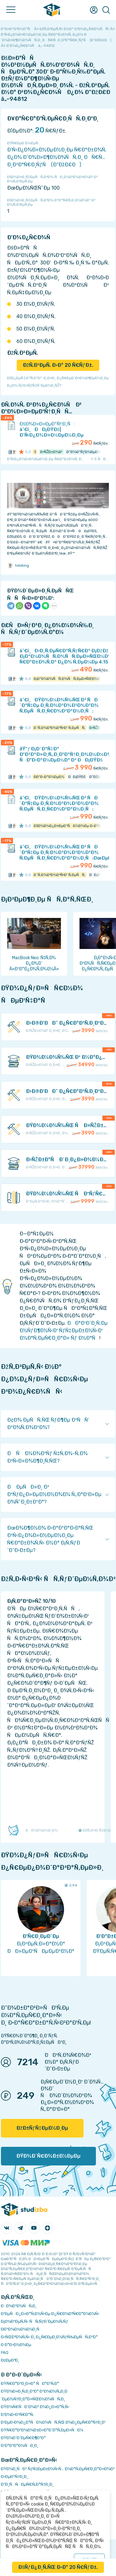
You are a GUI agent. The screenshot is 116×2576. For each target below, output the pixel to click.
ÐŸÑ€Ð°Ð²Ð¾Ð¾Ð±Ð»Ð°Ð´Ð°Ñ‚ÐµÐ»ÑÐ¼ (42, 2430)
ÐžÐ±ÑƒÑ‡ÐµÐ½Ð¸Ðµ (42, 2128)
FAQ (4, 2352)
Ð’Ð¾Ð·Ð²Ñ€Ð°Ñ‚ (17, 2414)
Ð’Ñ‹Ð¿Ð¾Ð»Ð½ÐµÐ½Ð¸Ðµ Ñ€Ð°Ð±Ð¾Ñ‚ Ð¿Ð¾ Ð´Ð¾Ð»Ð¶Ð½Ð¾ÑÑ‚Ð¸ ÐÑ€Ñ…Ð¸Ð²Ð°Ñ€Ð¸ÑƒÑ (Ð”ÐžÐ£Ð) (56, 157)
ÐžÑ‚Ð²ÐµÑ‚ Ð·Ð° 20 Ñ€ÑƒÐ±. (58, 365)
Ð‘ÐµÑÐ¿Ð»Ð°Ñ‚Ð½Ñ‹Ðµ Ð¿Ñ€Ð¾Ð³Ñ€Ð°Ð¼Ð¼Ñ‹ (50, 2313)
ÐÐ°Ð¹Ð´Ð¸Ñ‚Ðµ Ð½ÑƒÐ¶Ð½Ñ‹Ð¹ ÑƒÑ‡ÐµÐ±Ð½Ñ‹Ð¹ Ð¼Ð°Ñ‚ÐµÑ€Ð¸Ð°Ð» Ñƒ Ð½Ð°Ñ (63, 1330)
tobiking (18, 565)
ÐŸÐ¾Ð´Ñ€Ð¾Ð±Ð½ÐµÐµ (48, 2156)
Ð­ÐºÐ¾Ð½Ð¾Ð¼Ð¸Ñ (21, 2329)
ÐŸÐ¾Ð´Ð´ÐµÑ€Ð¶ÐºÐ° (23, 2437)
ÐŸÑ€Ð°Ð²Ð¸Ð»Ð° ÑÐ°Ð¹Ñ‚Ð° (30, 2383)
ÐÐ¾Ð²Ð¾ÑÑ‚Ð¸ (19, 2306)
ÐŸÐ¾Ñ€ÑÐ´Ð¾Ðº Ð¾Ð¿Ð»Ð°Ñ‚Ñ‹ (35, 2406)
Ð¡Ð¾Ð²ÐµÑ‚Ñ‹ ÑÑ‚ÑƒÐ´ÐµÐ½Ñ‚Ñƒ (34, 2321)
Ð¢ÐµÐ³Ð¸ (10, 2360)
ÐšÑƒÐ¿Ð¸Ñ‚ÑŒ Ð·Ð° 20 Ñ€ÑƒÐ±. (58, 2567)
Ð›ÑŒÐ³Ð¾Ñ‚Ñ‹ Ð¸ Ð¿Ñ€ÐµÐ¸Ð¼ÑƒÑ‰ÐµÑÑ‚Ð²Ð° (49, 2337)
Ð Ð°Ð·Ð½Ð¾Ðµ (16, 2344)
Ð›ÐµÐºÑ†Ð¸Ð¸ (14, 2476)
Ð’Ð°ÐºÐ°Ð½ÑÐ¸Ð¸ (19, 2445)
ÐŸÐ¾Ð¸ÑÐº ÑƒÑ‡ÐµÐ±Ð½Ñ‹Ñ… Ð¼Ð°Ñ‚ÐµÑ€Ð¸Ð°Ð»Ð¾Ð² (58, 2468)
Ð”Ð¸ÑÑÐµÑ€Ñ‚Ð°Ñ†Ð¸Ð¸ (27, 2484)
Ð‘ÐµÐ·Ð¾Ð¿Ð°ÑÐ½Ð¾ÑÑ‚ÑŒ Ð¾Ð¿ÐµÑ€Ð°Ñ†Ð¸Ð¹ (53, 2422)
